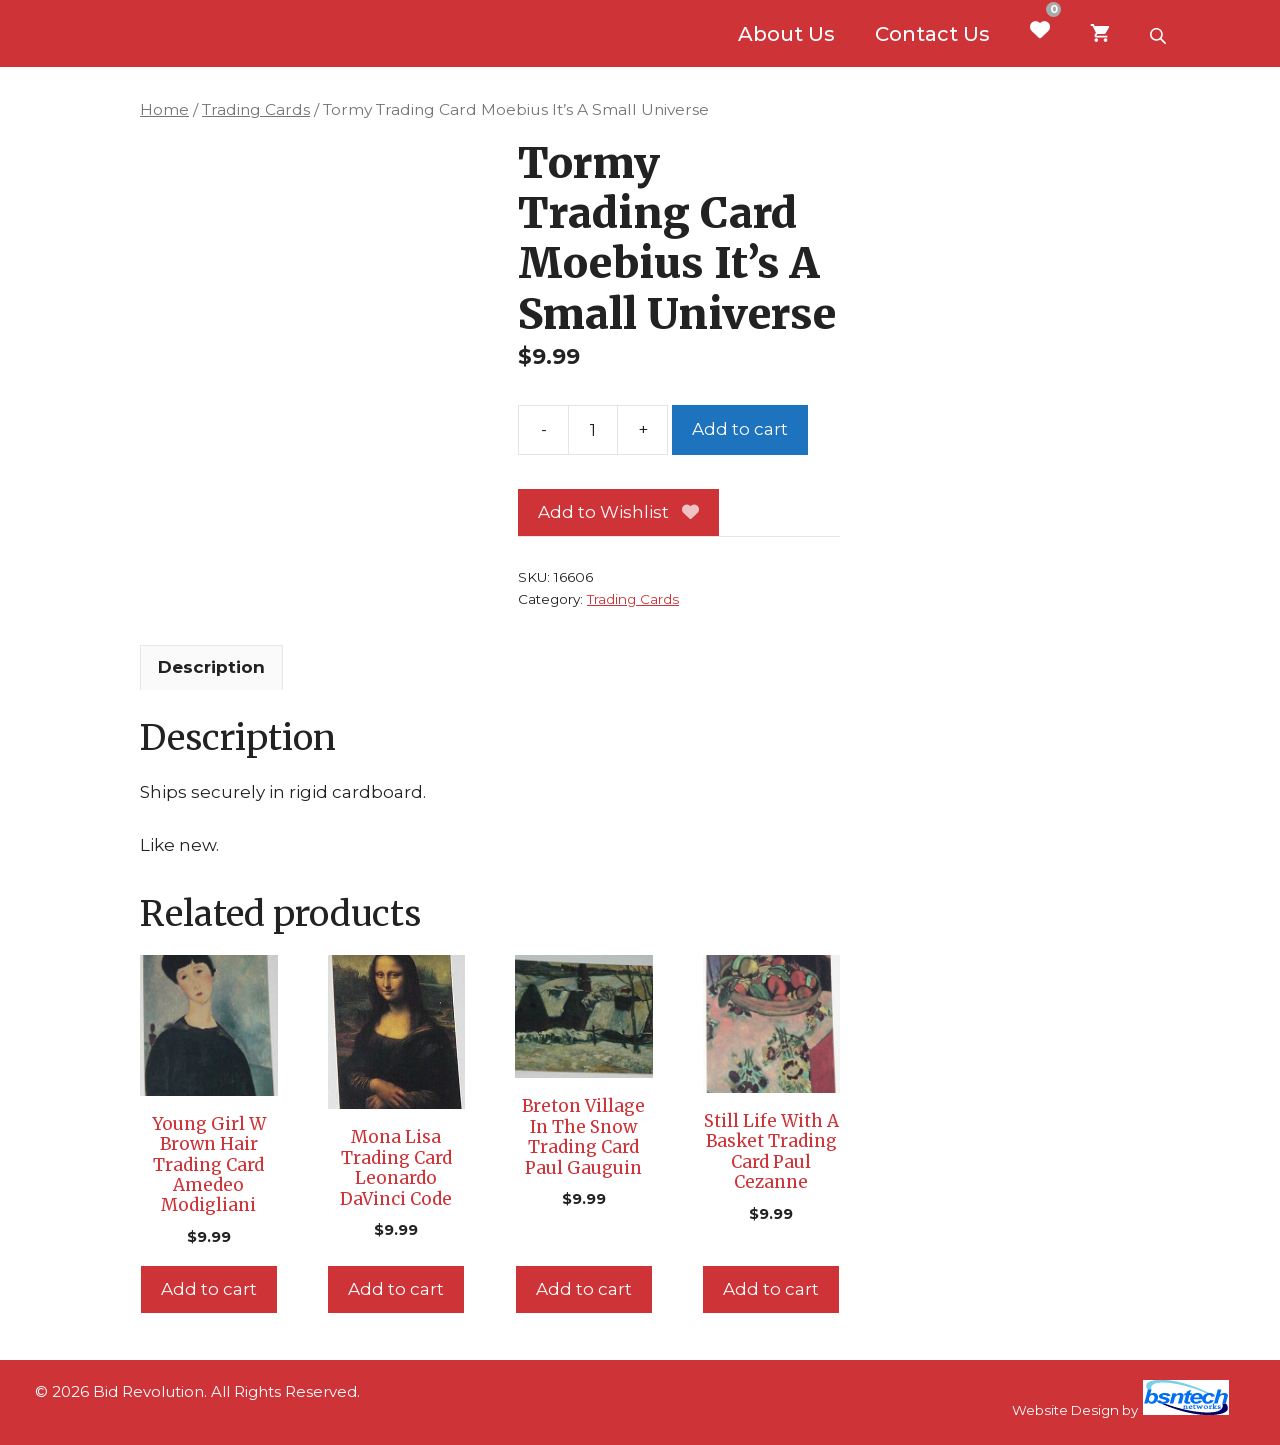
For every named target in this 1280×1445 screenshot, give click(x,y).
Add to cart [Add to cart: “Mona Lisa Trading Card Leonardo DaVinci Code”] (396, 1289)
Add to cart (740, 429)
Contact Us (932, 34)
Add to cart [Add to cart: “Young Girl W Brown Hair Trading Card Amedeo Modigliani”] (209, 1289)
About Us (786, 34)
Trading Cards (256, 109)
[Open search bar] (1160, 34)
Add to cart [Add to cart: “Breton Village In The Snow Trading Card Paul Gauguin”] (584, 1289)
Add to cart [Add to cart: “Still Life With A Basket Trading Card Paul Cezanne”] (771, 1289)
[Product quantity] (593, 430)
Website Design (1065, 1410)
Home (164, 109)
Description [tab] (211, 667)
